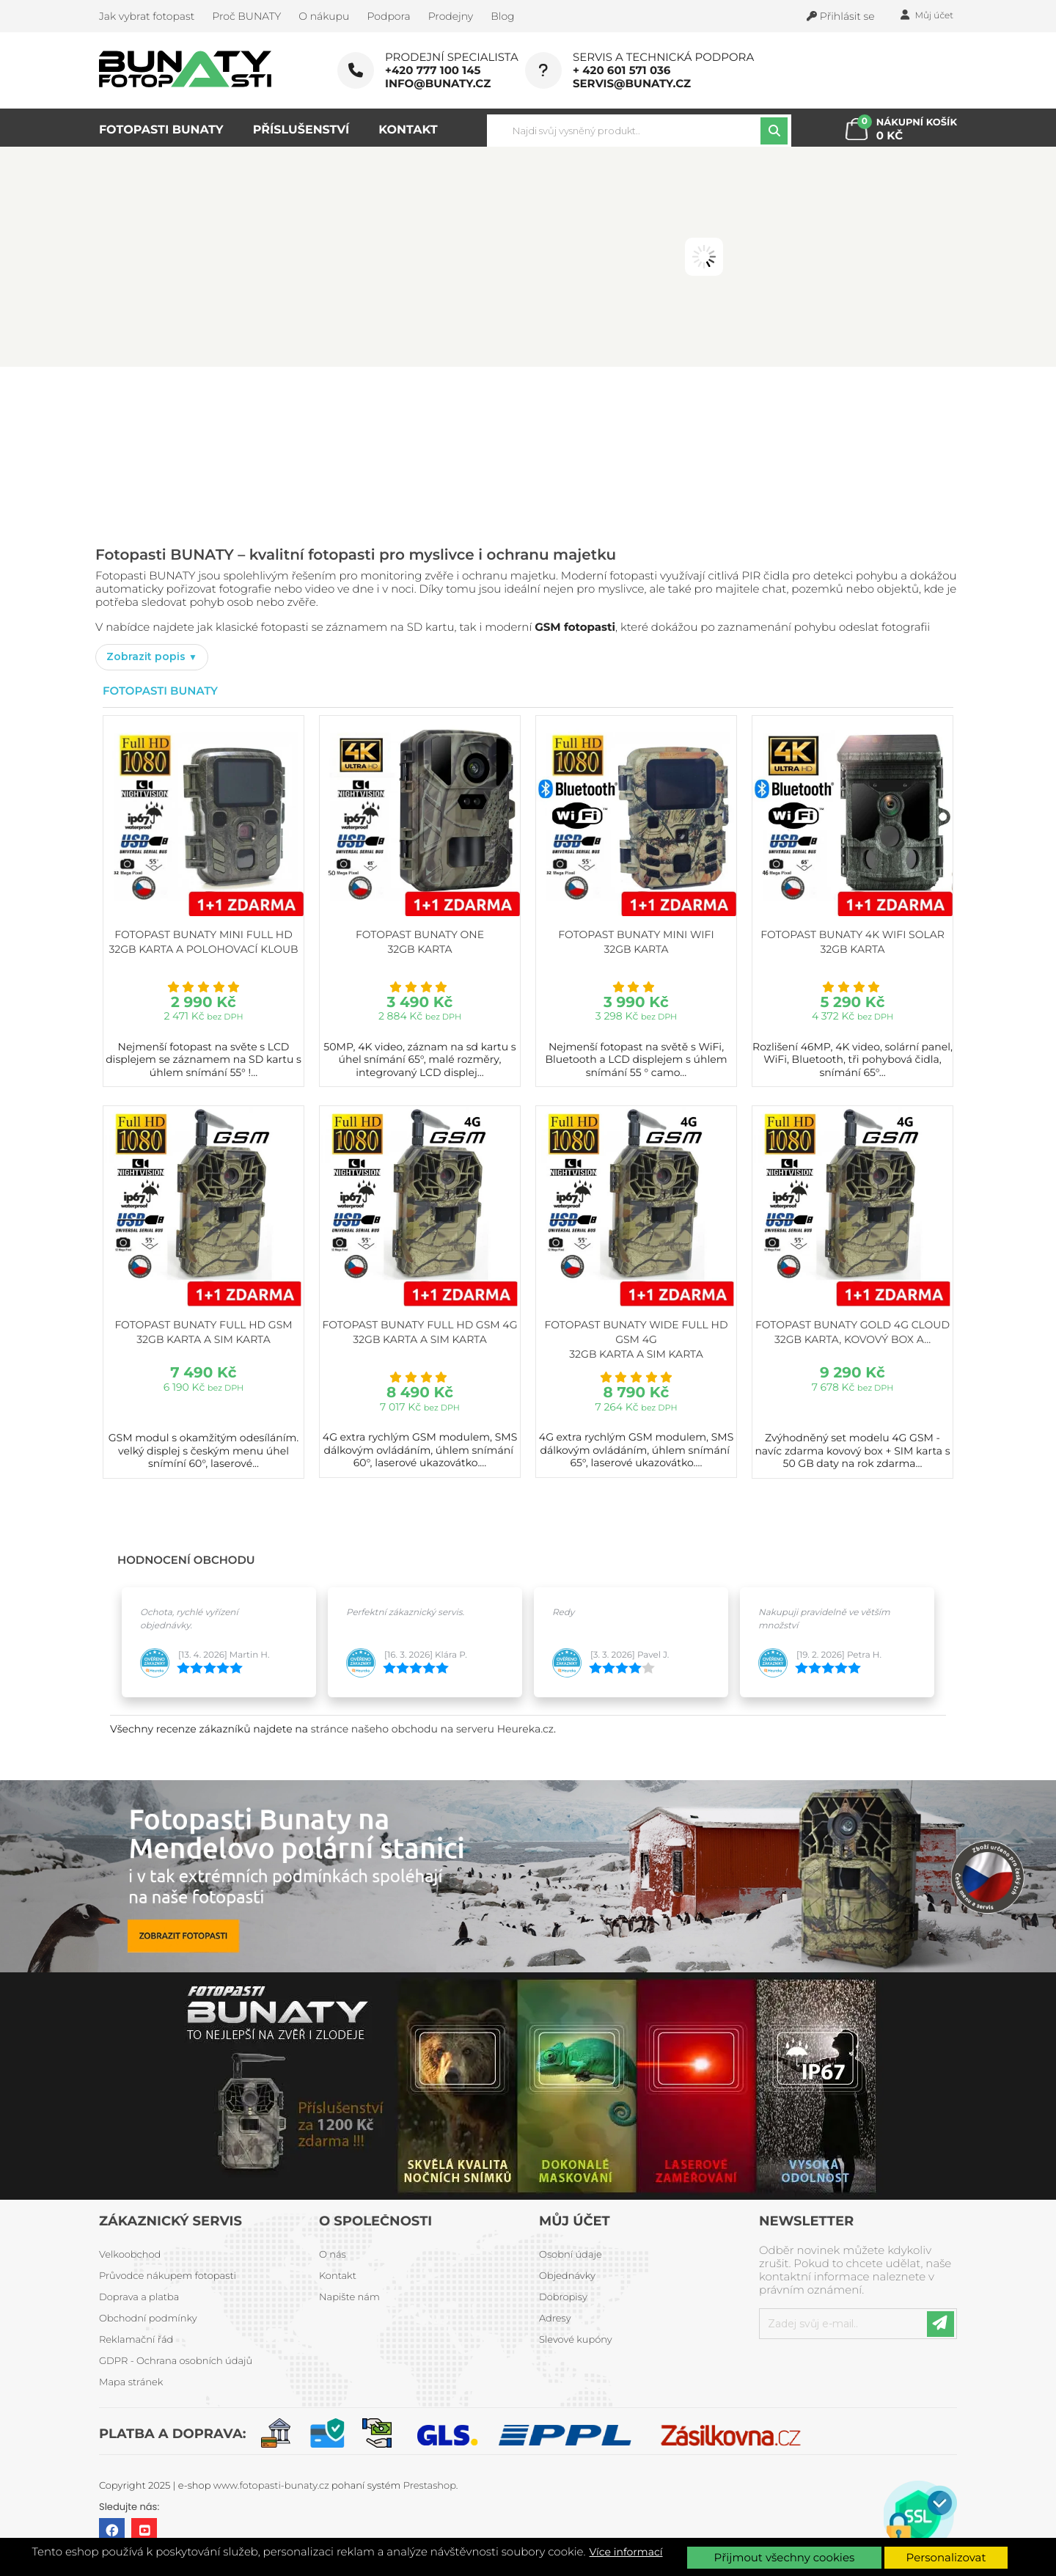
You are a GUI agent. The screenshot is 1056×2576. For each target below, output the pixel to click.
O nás (332, 2255)
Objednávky (567, 2276)
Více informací (626, 2551)
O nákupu (323, 16)
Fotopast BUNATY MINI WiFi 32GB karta (636, 942)
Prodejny (451, 16)
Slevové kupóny (575, 2340)
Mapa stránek (131, 2382)
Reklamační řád (136, 2340)
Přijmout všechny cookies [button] (784, 2557)
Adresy (555, 2318)
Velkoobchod (130, 2255)
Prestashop (429, 2486)
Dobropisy (563, 2297)
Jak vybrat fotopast (146, 16)
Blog (502, 16)
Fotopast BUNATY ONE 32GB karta (420, 942)
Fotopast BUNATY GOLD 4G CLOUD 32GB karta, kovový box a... (852, 1332)
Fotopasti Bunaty (160, 690)
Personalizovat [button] (946, 2557)
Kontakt (337, 2276)
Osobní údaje (570, 2255)
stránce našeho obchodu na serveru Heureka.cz (432, 1728)
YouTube (144, 2531)
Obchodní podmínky (148, 2318)
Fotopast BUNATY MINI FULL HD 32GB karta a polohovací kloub (203, 942)
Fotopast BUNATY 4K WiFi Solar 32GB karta (852, 942)
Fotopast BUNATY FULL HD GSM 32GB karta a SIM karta (203, 1332)
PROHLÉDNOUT (241, 495)
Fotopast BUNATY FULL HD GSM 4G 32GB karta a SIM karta (419, 1332)
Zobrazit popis (147, 656)
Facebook (112, 2531)
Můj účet (574, 2221)
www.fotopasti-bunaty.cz (271, 2486)
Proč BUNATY (246, 16)
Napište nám (349, 2297)
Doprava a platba (139, 2297)
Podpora (388, 16)
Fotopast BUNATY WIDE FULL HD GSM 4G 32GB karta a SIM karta (636, 1339)
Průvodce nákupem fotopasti (167, 2276)
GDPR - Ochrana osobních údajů (175, 2361)
